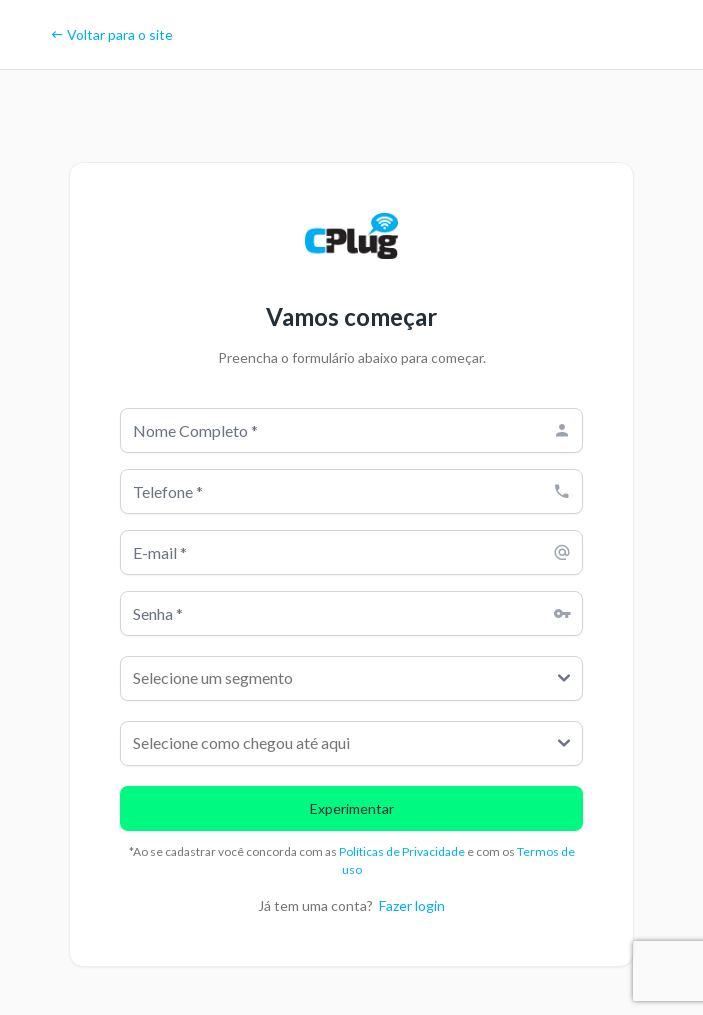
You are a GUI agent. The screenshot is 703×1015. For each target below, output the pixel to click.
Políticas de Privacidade (403, 851)
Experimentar (352, 808)
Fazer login (412, 905)
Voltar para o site (111, 34)
